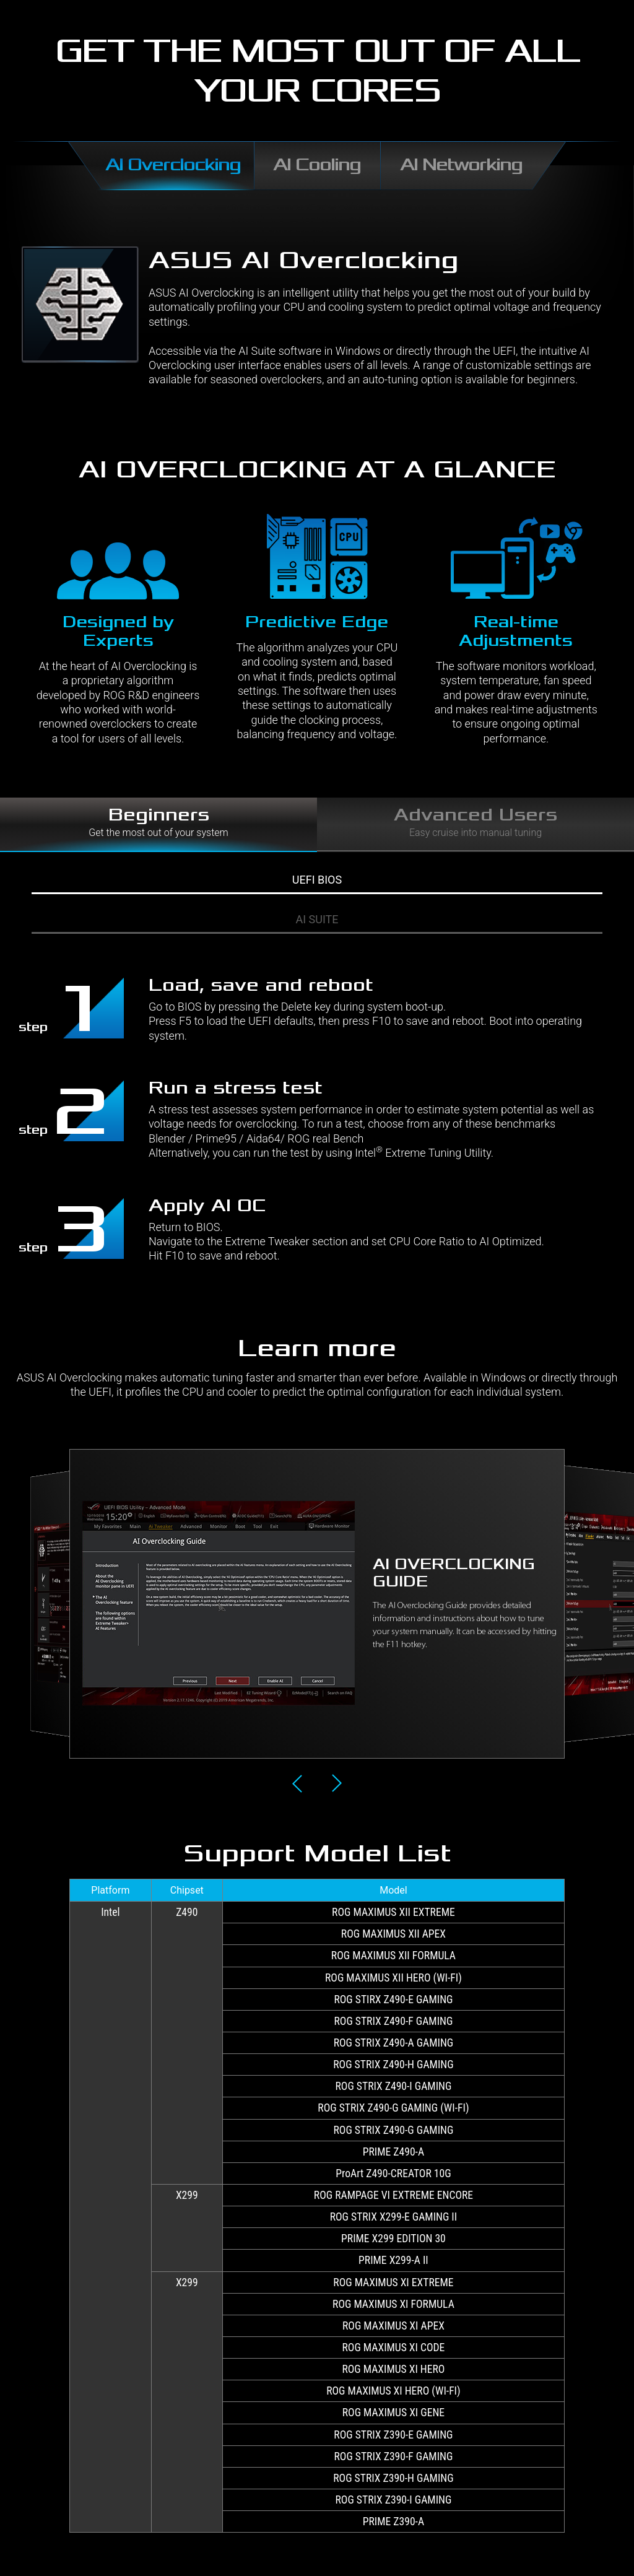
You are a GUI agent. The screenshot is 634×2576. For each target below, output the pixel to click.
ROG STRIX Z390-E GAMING (393, 2435)
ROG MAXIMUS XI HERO (393, 2369)
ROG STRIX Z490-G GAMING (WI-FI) (393, 2108)
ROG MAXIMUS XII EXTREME (393, 1912)
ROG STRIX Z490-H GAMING (393, 2064)
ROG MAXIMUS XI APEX (393, 2326)
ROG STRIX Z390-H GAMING (393, 2478)
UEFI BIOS (317, 879)
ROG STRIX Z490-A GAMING (394, 2043)
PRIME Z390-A (393, 2521)
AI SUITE (316, 919)
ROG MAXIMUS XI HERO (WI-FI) (393, 2391)
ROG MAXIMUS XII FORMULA (393, 1955)
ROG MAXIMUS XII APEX (393, 1934)
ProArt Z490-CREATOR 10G (393, 2173)
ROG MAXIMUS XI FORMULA (393, 2304)
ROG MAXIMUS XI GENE (393, 2412)
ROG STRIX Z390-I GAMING (394, 2500)
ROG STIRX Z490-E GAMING (393, 1999)
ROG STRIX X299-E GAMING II (394, 2217)
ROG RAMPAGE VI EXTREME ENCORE (393, 2195)
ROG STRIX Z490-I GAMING (394, 2086)
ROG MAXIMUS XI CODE (393, 2347)
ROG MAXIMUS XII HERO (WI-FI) (393, 1978)
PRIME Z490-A (393, 2152)
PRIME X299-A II (393, 2260)
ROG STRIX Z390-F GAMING (393, 2456)
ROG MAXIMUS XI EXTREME (393, 2282)
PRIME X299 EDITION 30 (393, 2238)
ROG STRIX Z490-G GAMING (394, 2130)
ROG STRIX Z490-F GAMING (393, 2021)
